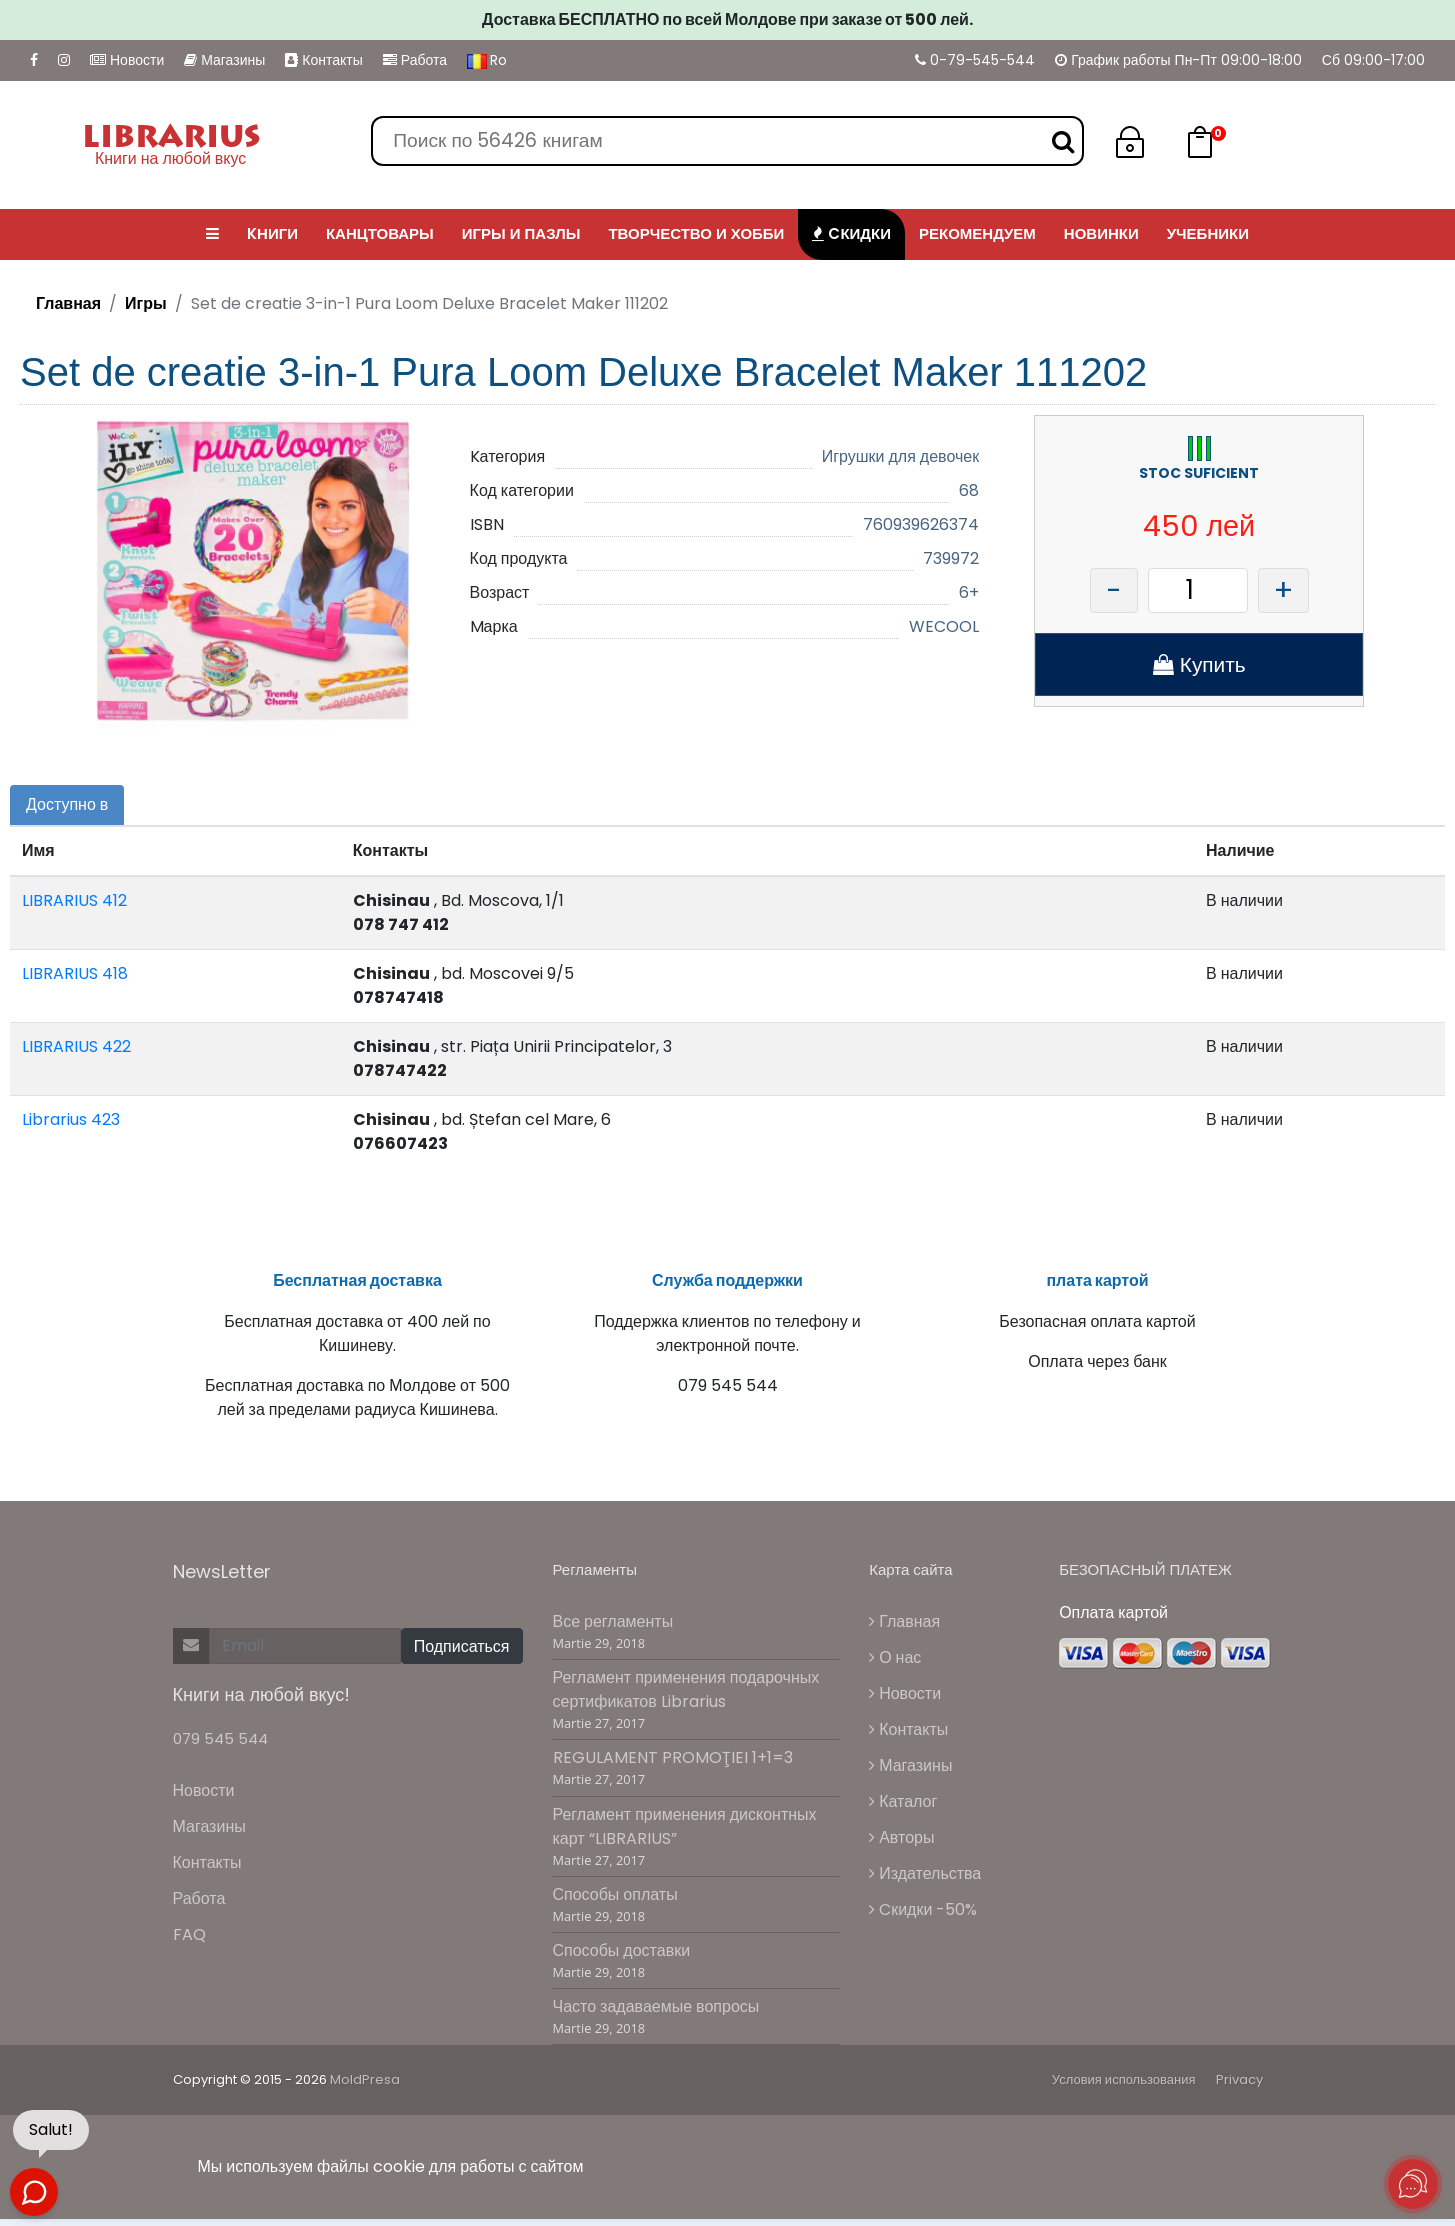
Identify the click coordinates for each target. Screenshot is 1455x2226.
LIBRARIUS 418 (75, 973)
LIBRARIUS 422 (76, 1046)
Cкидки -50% (923, 1920)
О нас (895, 1668)
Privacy (1239, 2090)
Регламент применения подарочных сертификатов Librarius (686, 1700)
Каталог (903, 1812)
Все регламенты (613, 1632)
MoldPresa (365, 2090)
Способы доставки (622, 1961)
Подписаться (462, 1656)
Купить (1199, 664)
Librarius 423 (71, 1119)
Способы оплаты (615, 1904)
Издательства (925, 1884)
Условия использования (1124, 2090)
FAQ (189, 1945)
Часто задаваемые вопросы (656, 2017)
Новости (127, 60)
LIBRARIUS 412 (74, 900)
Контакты (323, 60)
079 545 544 (220, 1749)
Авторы (901, 1848)
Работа (415, 60)
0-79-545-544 (975, 60)
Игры (146, 303)
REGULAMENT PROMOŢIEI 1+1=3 (673, 1768)
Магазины (224, 60)
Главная (68, 303)
